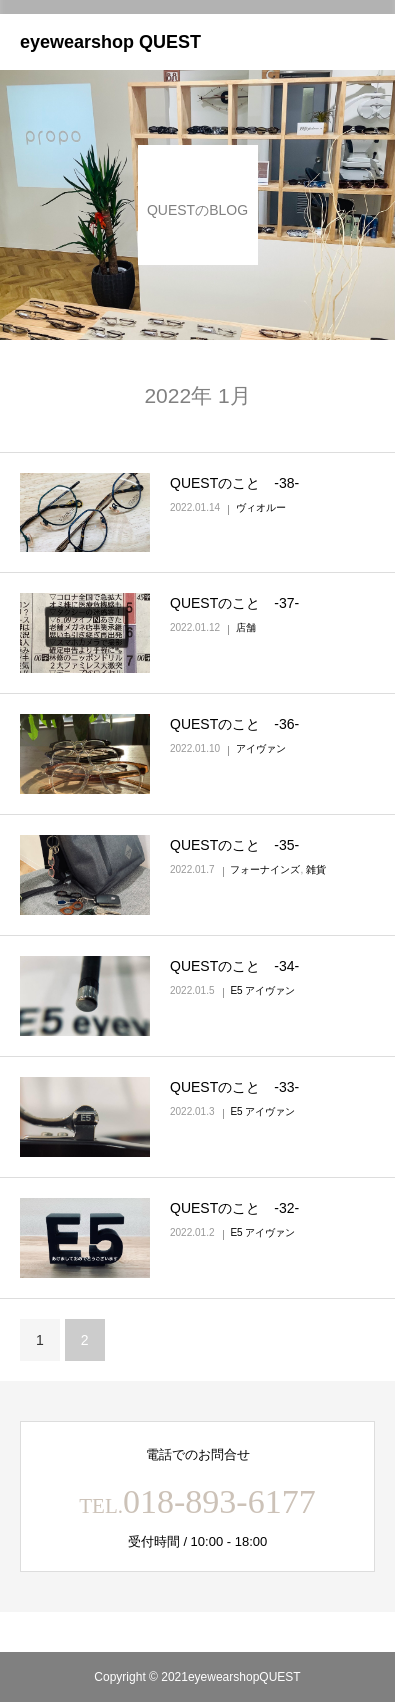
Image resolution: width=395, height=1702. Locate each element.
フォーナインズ (265, 869)
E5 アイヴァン (262, 990)
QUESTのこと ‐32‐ (234, 1208)
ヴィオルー (261, 507)
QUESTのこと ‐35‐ (234, 845)
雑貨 (316, 869)
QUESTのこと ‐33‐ (234, 1087)
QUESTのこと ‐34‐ (234, 966)
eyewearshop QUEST (110, 42)
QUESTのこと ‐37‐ (234, 603)
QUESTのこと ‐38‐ (234, 483)
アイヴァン (261, 748)
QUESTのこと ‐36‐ (234, 724)
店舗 (246, 627)
